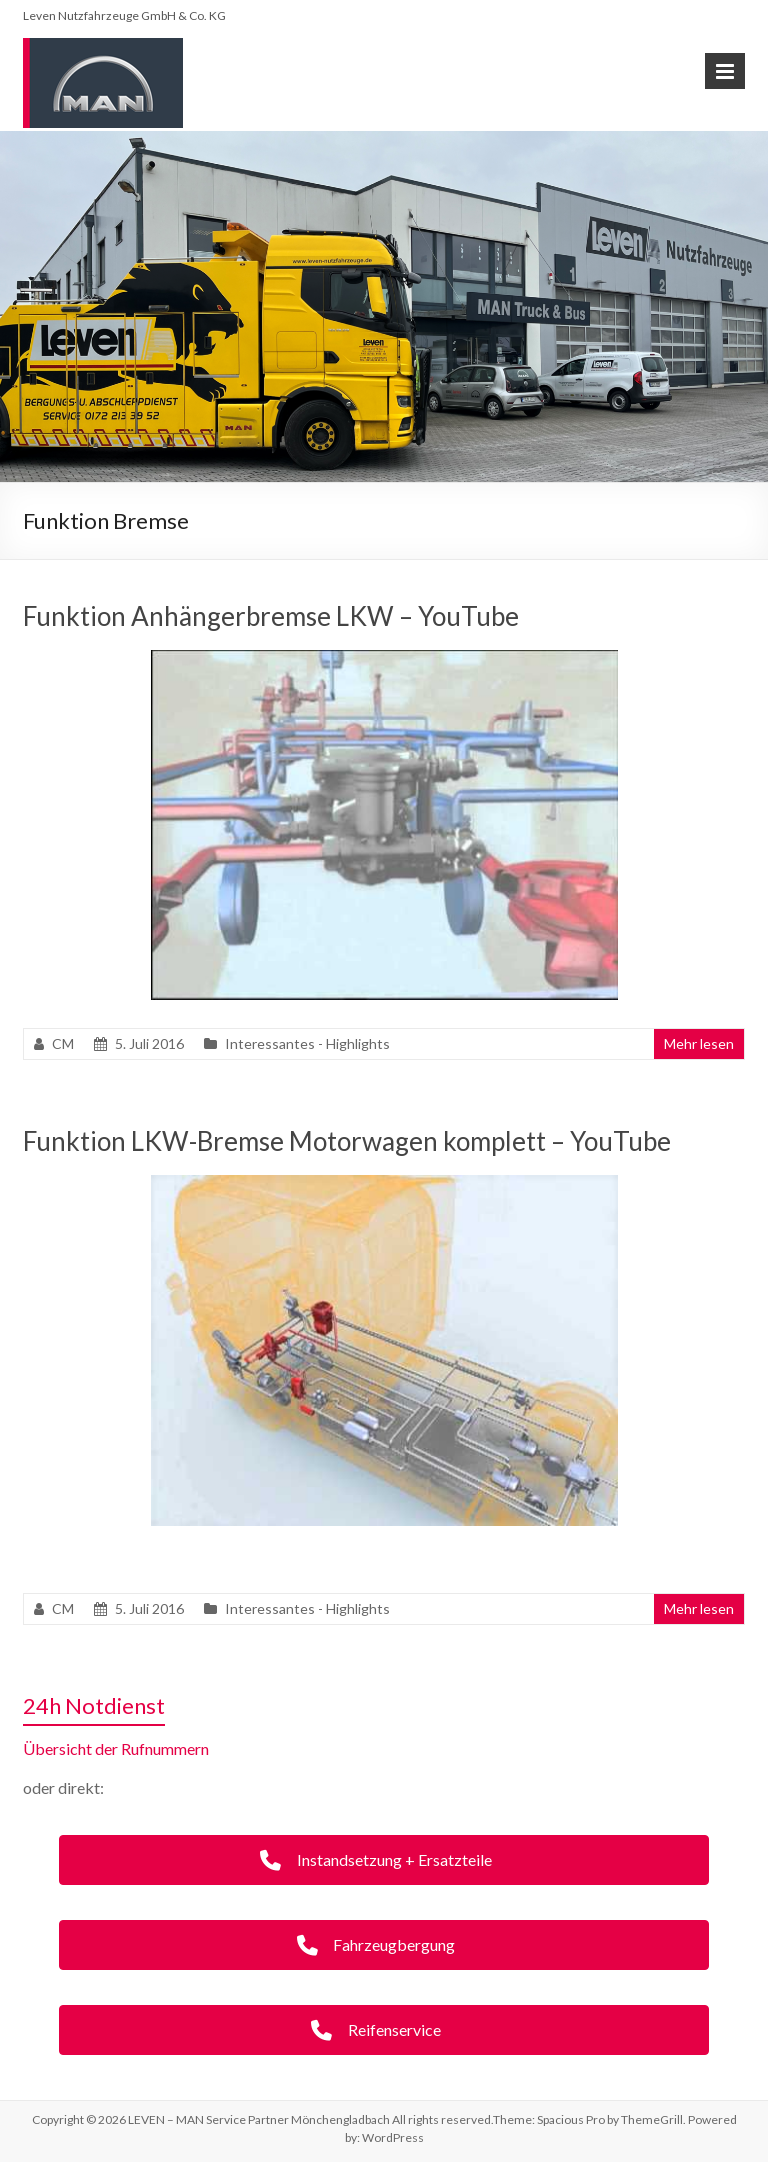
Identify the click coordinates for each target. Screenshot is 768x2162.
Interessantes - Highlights (307, 1043)
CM (63, 1043)
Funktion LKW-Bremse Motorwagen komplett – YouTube (347, 1141)
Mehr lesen (699, 1043)
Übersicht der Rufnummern (116, 1748)
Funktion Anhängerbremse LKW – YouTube (271, 616)
